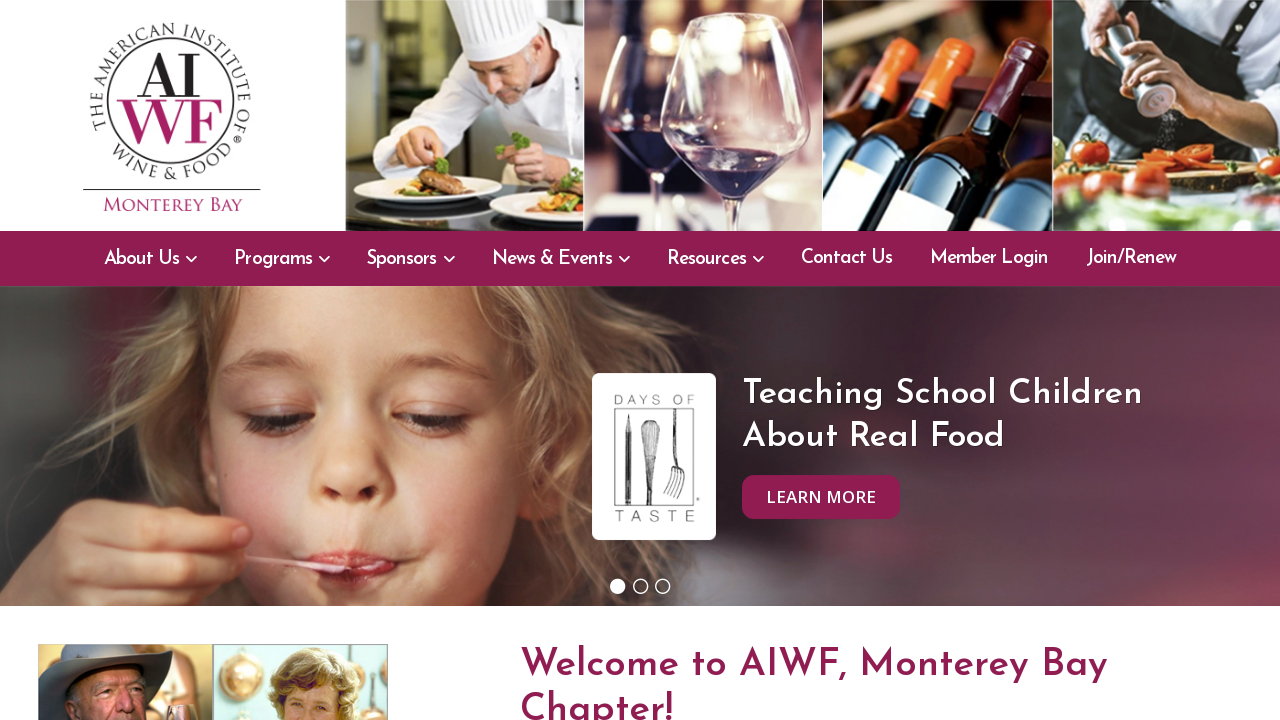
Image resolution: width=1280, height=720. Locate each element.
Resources (706, 259)
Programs (272, 259)
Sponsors (401, 259)
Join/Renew (1131, 258)
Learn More (821, 496)
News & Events (552, 259)
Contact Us (846, 258)
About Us (141, 259)
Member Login (989, 258)
